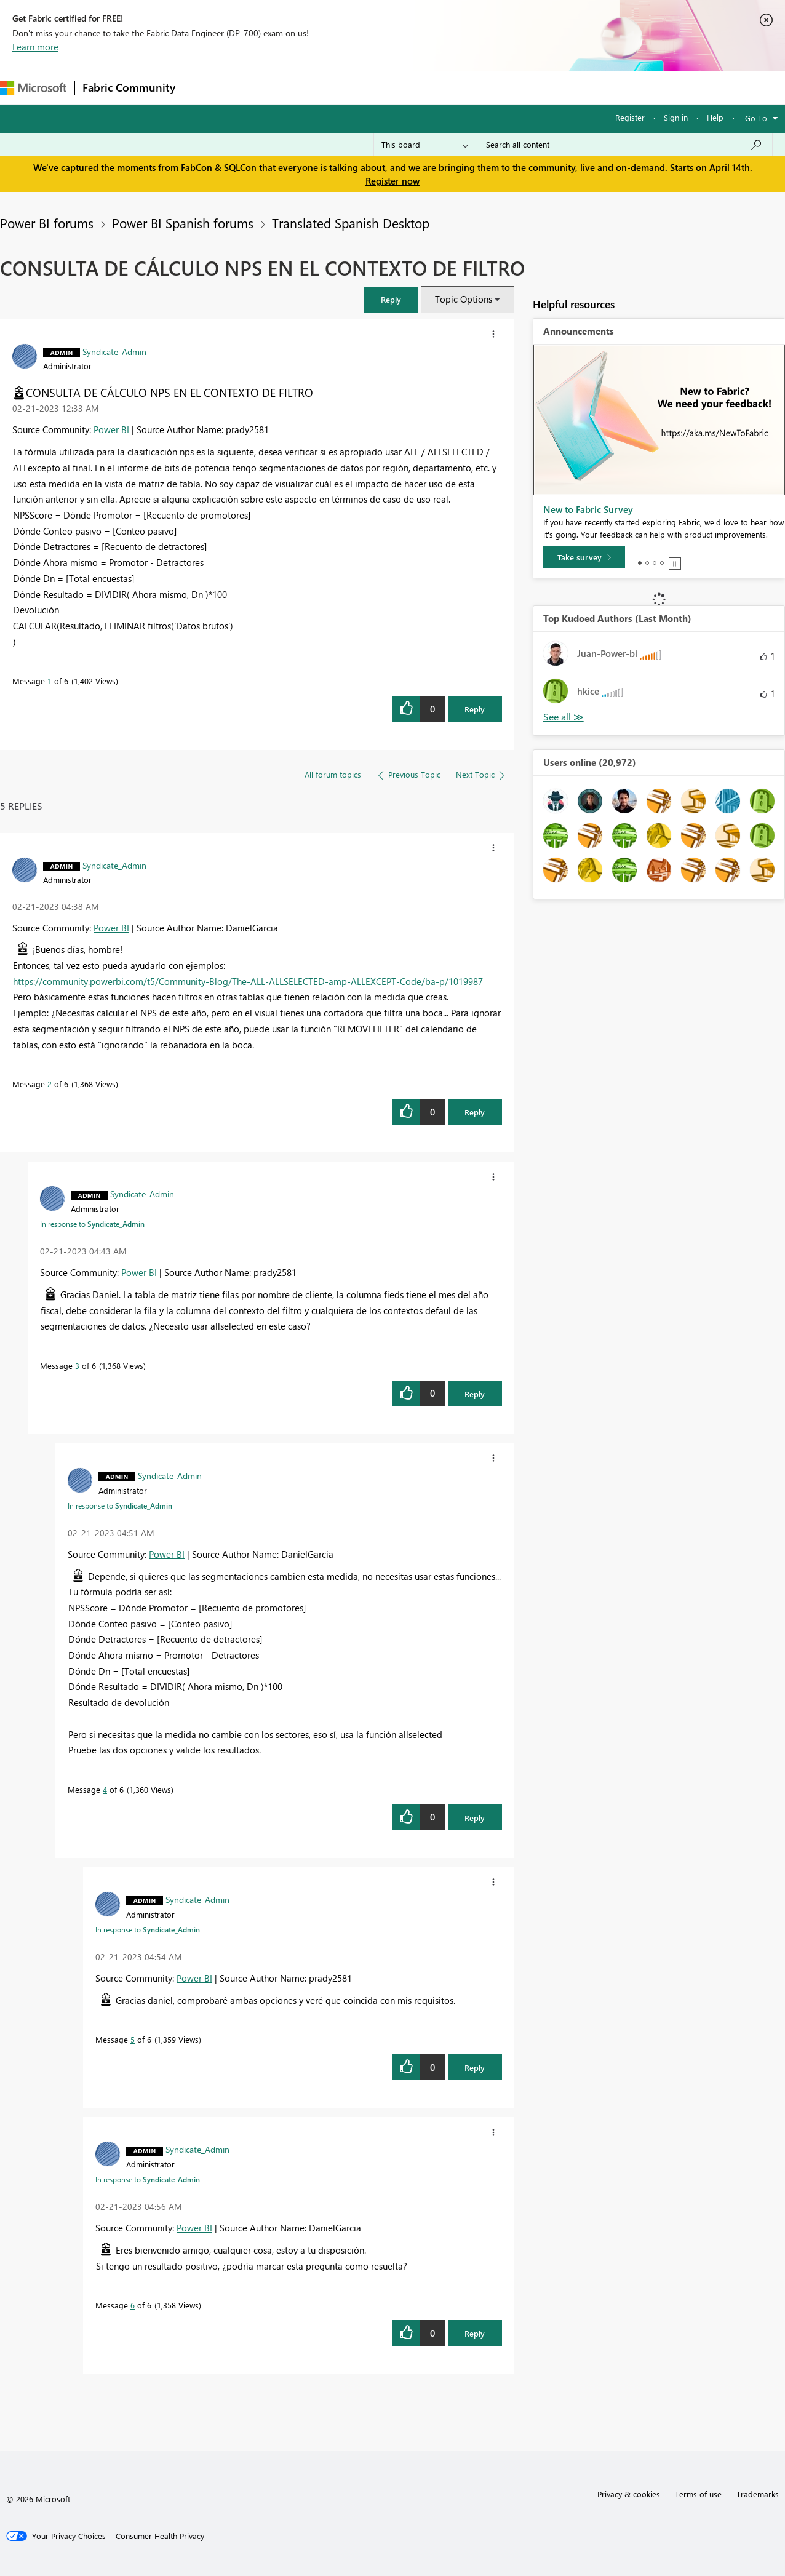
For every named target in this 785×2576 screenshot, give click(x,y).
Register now (392, 181)
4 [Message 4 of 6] (105, 1789)
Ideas (307, 87)
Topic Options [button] (463, 299)
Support (517, 87)
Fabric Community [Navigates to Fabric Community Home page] (128, 87)
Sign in (676, 117)
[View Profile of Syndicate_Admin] (114, 351)
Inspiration (257, 87)
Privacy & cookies (628, 2494)
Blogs (418, 87)
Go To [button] (756, 118)
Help (715, 117)
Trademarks (757, 2494)
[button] (391, 299)
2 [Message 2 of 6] (49, 1084)
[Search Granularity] (425, 144)
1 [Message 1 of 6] (49, 681)
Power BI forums (47, 222)
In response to (92, 1224)
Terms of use (698, 2494)
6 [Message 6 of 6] (132, 2305)
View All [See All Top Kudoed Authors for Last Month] (563, 717)
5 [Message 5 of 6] (132, 2039)
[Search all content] (624, 144)
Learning (465, 87)
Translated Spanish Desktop (350, 222)
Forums (203, 87)
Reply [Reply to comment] (474, 1112)
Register (630, 117)
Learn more (35, 47)
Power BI (111, 429)
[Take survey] (584, 557)
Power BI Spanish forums (182, 222)
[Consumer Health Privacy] (160, 2536)
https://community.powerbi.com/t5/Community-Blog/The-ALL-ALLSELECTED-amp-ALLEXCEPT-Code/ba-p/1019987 (248, 981)
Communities (363, 87)
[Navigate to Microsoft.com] (33, 88)
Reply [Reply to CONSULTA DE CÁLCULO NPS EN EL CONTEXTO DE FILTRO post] (474, 709)
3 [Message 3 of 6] (77, 1365)
